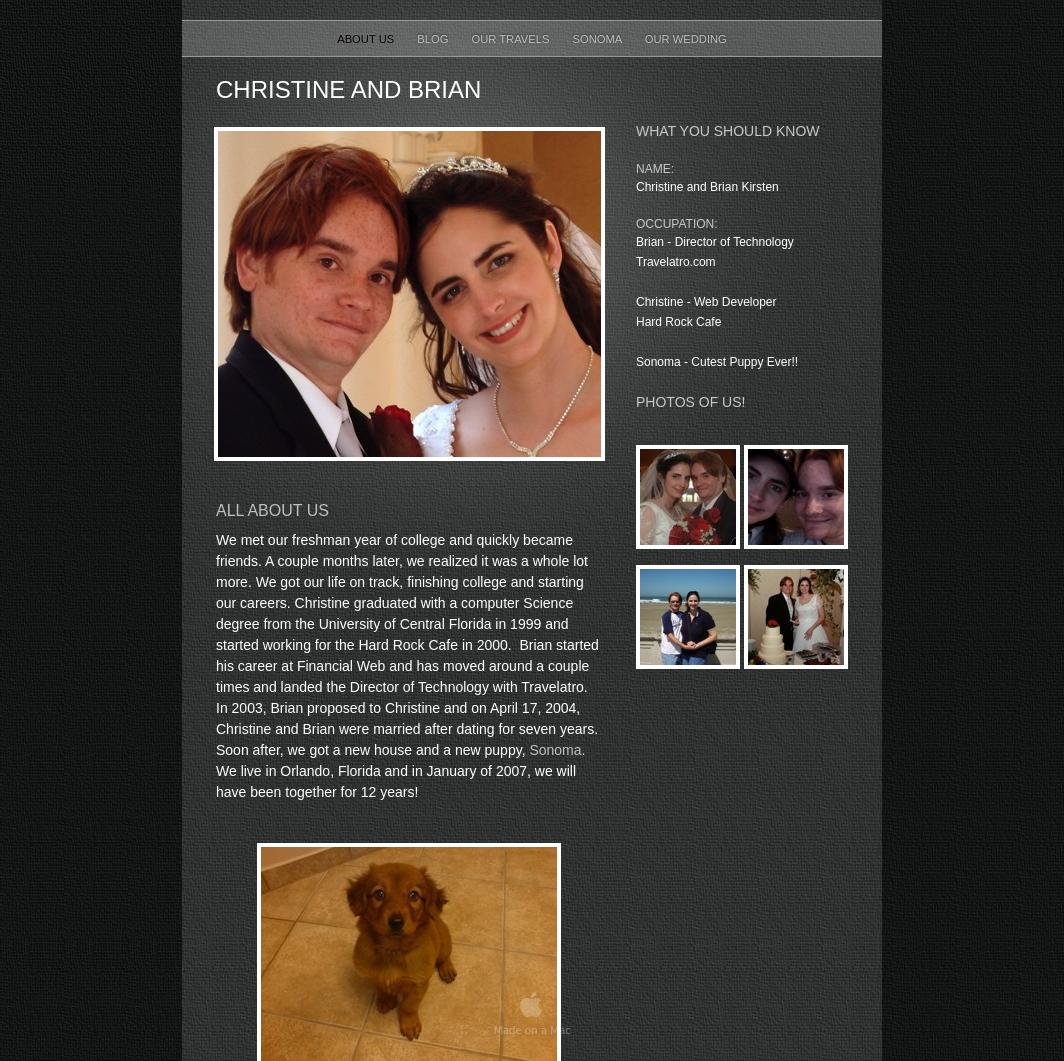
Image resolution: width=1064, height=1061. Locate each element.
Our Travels (512, 39)
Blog (434, 39)
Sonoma (599, 39)
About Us (367, 39)
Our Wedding (686, 39)
